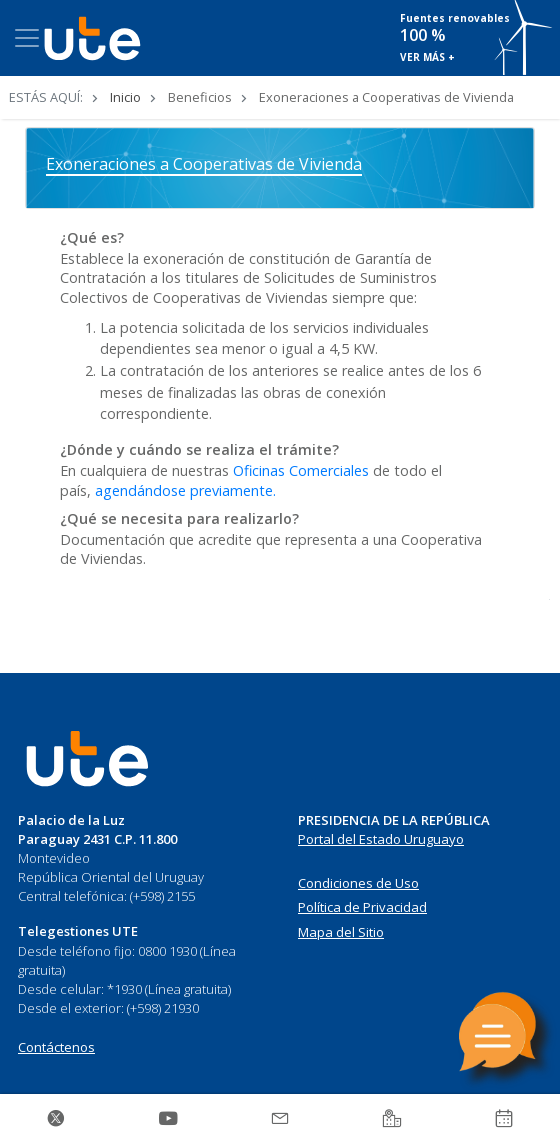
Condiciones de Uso (358, 883)
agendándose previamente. (185, 490)
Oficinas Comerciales (301, 470)
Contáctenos (56, 1047)
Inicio (125, 97)
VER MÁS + (427, 57)
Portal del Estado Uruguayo (381, 839)
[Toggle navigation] (27, 38)
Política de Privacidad (362, 907)
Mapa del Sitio (341, 932)
